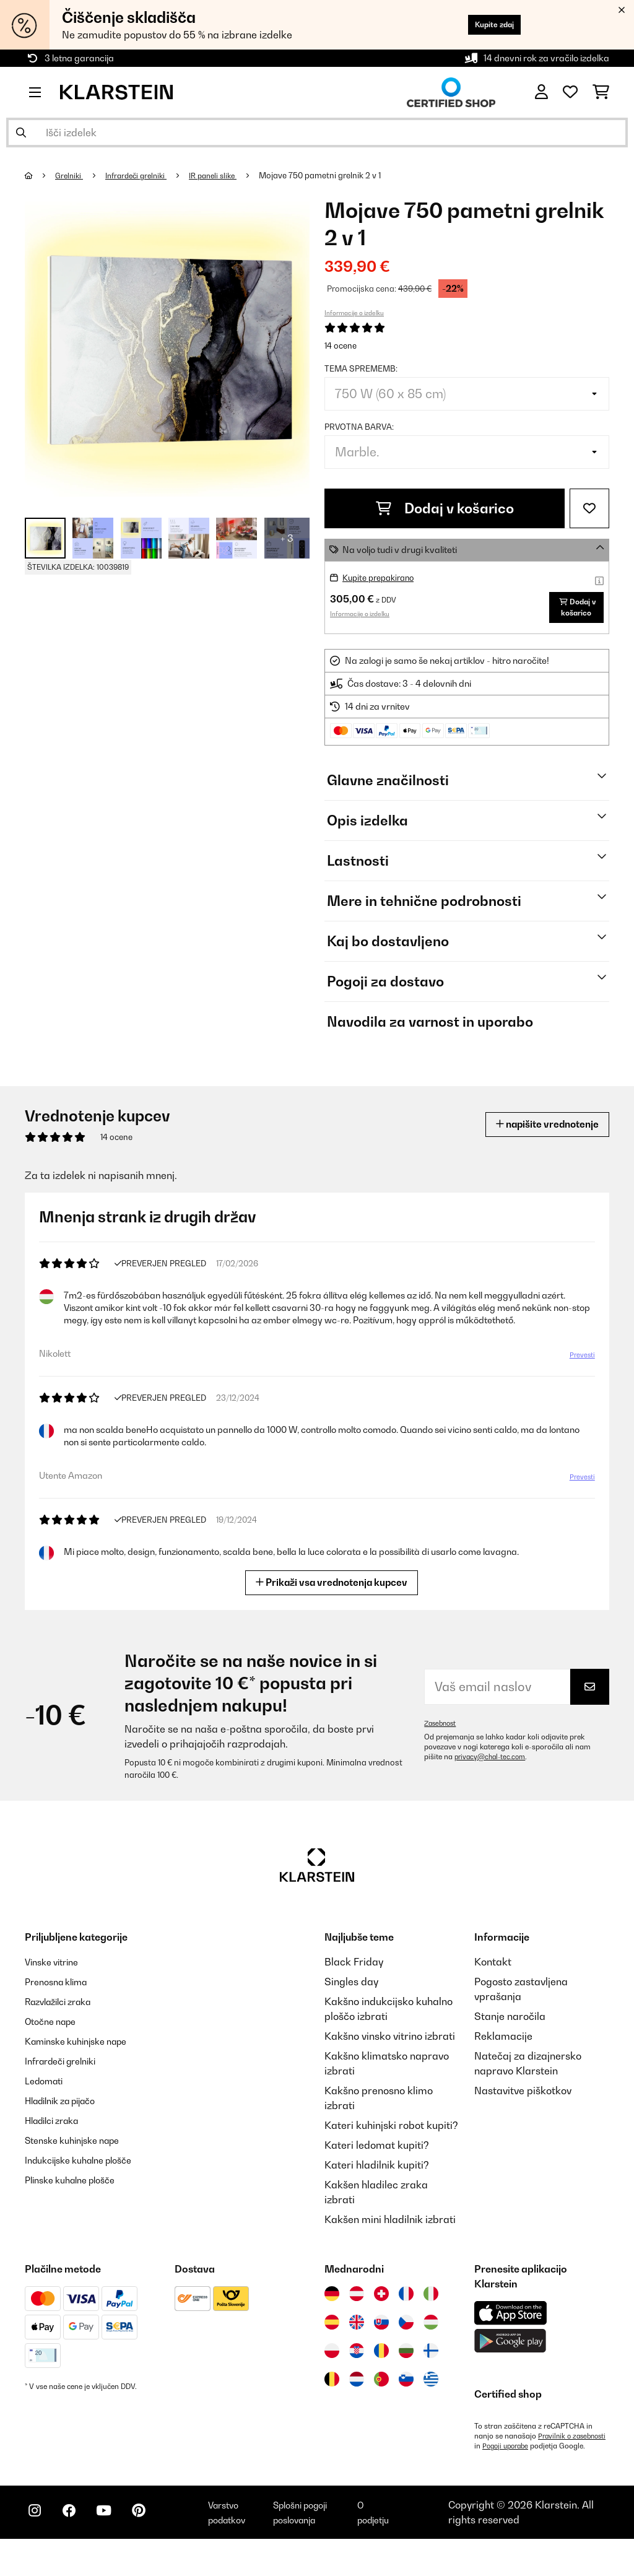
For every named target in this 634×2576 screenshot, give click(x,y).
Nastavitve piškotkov (522, 2106)
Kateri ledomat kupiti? (376, 2161)
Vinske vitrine (56, 1978)
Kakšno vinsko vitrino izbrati (389, 2052)
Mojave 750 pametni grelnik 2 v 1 (336, 175)
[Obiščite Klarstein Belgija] (331, 2395)
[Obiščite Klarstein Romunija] (381, 2366)
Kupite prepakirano (382, 577)
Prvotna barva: (359, 427)
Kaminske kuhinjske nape (84, 2057)
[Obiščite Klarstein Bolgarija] (406, 2366)
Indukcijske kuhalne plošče (87, 2176)
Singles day (351, 1997)
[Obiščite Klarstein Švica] (381, 2309)
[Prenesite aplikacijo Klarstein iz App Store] (510, 2329)
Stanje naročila (509, 2032)
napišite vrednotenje (538, 1140)
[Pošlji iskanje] (21, 132)
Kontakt (492, 1978)
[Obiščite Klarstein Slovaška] (381, 2338)
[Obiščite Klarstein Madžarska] (430, 2338)
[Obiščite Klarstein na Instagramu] (37, 2545)
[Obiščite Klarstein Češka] (406, 2338)
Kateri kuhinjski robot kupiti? (391, 2141)
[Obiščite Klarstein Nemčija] (331, 2309)
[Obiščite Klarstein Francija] (406, 2309)
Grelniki (71, 175)
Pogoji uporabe (583, 2462)
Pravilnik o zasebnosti (511, 2462)
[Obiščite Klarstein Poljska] (331, 2366)
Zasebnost (442, 1739)
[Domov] (40, 175)
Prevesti (581, 1371)
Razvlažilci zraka (64, 2017)
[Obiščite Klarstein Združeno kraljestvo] (356, 2338)
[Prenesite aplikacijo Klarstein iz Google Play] (510, 2357)
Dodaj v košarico (445, 508)
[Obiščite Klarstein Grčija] (430, 2396)
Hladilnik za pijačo (67, 2116)
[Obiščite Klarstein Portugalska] (381, 2395)
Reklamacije (503, 2052)
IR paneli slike (226, 175)
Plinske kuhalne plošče (77, 2196)
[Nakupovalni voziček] (601, 92)
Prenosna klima (61, 1997)
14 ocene (340, 345)
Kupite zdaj (486, 24)
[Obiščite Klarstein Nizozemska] (356, 2395)
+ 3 (286, 538)
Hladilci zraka (57, 2136)
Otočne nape (54, 2037)
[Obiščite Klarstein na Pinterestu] (156, 2545)
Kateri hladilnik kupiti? (376, 2181)
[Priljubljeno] (570, 92)
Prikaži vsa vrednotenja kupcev (332, 1597)
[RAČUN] (541, 92)
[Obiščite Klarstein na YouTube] (116, 2545)
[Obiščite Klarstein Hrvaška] (356, 2366)
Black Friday (353, 1978)
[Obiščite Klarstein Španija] (331, 2338)
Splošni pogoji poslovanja (317, 2544)
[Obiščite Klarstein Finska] (430, 2366)
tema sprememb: (360, 368)
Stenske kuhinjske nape (79, 2156)
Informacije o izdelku (354, 312)
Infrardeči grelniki (143, 175)
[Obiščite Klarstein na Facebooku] (76, 2545)
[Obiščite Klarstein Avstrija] (356, 2309)
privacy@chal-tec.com (492, 1773)
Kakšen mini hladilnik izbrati (390, 2235)
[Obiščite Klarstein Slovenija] (406, 2395)
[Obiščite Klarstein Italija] (430, 2309)
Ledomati (47, 2097)
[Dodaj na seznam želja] (589, 508)
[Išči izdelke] (317, 132)
